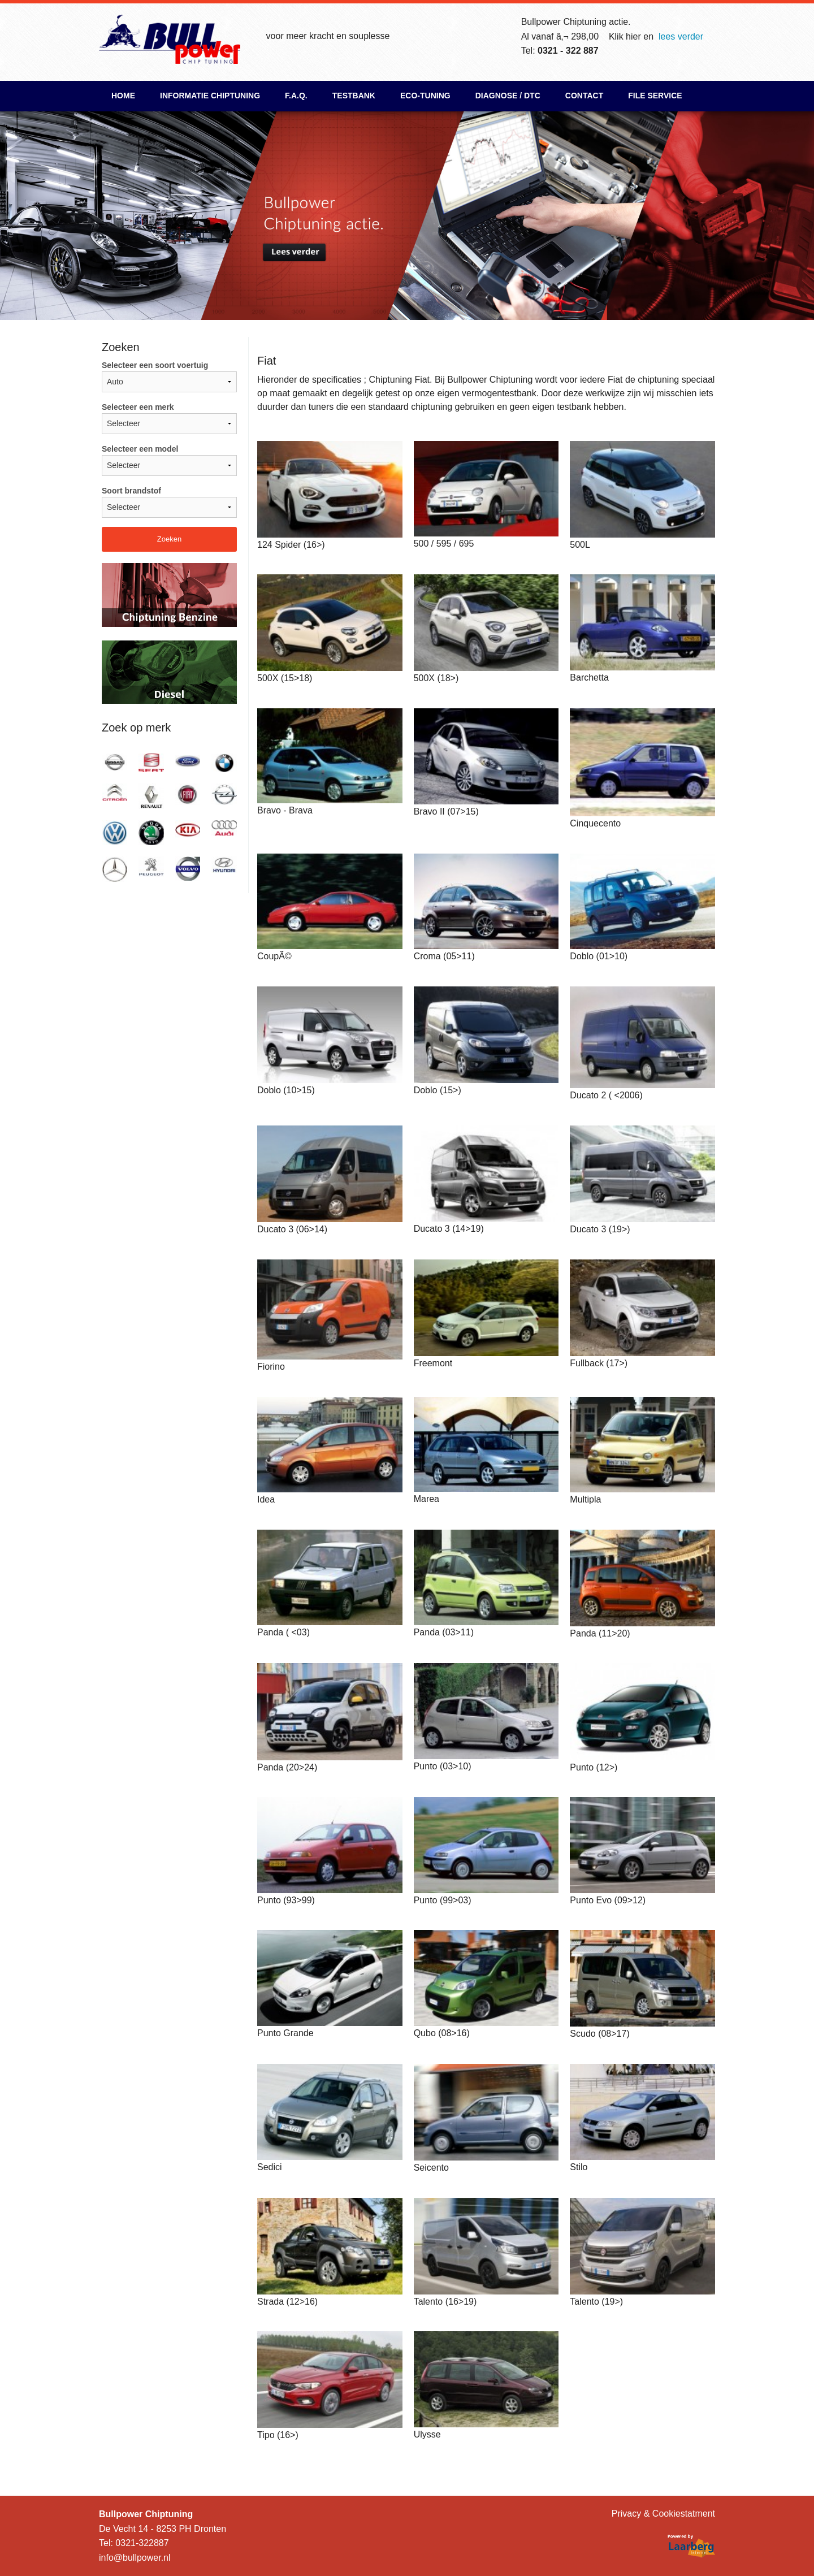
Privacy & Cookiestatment (663, 2513)
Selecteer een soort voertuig (169, 376)
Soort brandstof (169, 502)
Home (123, 95)
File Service (655, 95)
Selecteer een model (169, 460)
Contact (584, 95)
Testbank (353, 95)
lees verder (681, 36)
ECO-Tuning (425, 95)
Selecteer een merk (169, 418)
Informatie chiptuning (210, 95)
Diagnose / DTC (507, 95)
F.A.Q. (296, 95)
